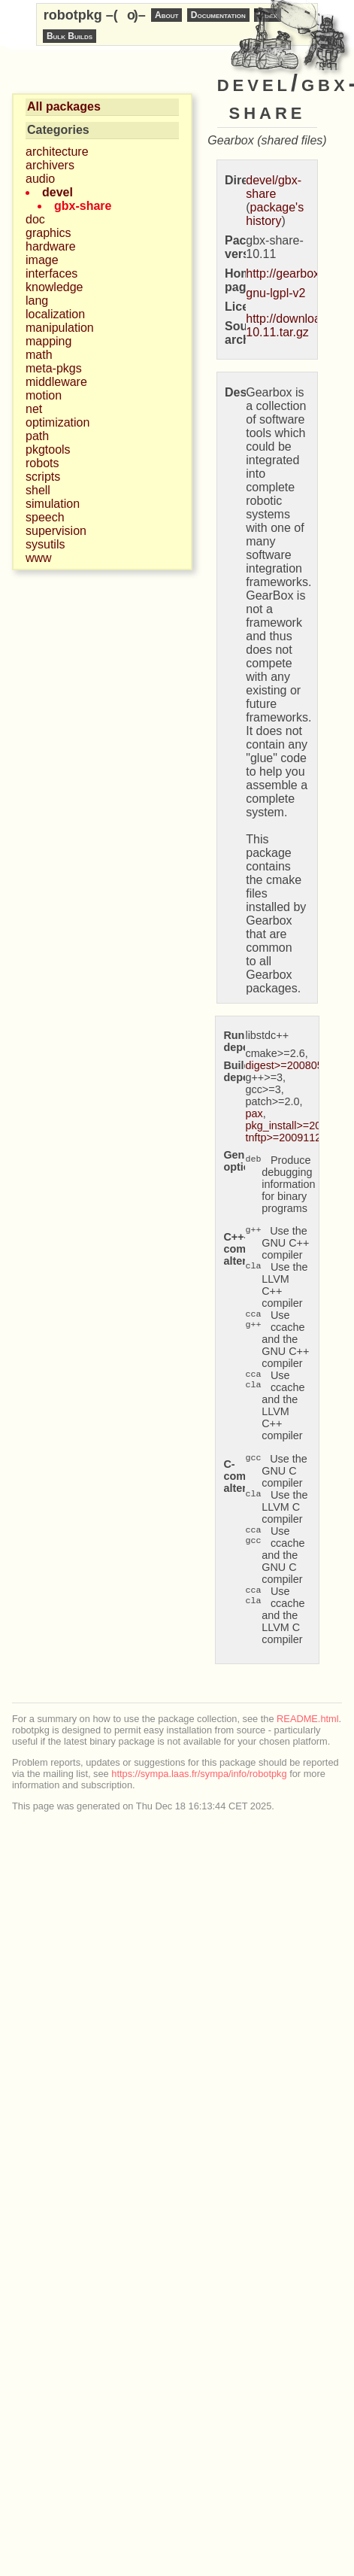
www (39, 557)
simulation (53, 503)
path (37, 436)
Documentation (218, 15)
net (34, 408)
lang (37, 300)
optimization (57, 422)
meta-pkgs (54, 368)
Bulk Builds (69, 36)
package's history (275, 214)
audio (40, 178)
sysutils (45, 544)
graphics (48, 232)
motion (44, 395)
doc (35, 219)
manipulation (60, 327)
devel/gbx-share (273, 187)
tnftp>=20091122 (286, 1138)
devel (57, 192)
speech (45, 517)
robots (42, 463)
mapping (48, 341)
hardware (51, 246)
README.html (307, 1718)
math (39, 354)
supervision (56, 530)
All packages (64, 106)
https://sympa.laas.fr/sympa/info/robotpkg (198, 1773)
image (42, 260)
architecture (57, 151)
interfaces (51, 273)
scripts (43, 476)
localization (55, 314)
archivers (50, 165)
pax (253, 1113)
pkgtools (48, 449)
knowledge (54, 287)
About (166, 15)
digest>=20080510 (289, 1065)
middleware (56, 381)
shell (38, 490)
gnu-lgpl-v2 (275, 293)
